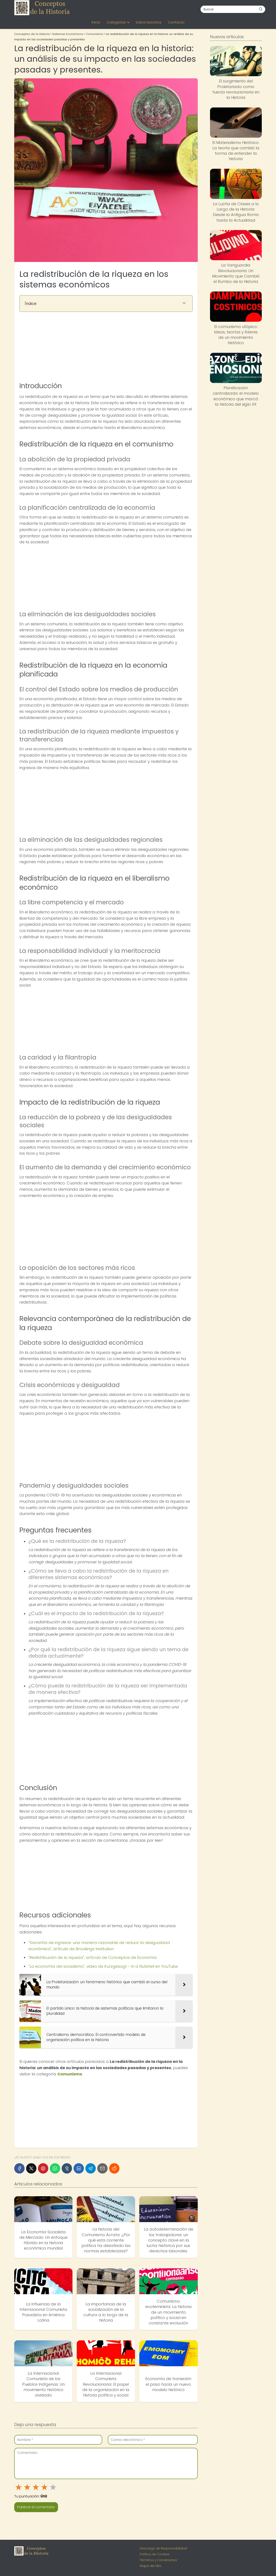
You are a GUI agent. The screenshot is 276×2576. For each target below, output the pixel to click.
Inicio (96, 22)
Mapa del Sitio (151, 2566)
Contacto (176, 22)
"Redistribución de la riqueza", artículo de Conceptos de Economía (92, 1957)
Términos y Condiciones (158, 2560)
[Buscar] (260, 9)
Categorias (116, 22)
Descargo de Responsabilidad (163, 2548)
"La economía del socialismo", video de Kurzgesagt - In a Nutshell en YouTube (103, 1966)
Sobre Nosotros (149, 22)
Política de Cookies (154, 2554)
